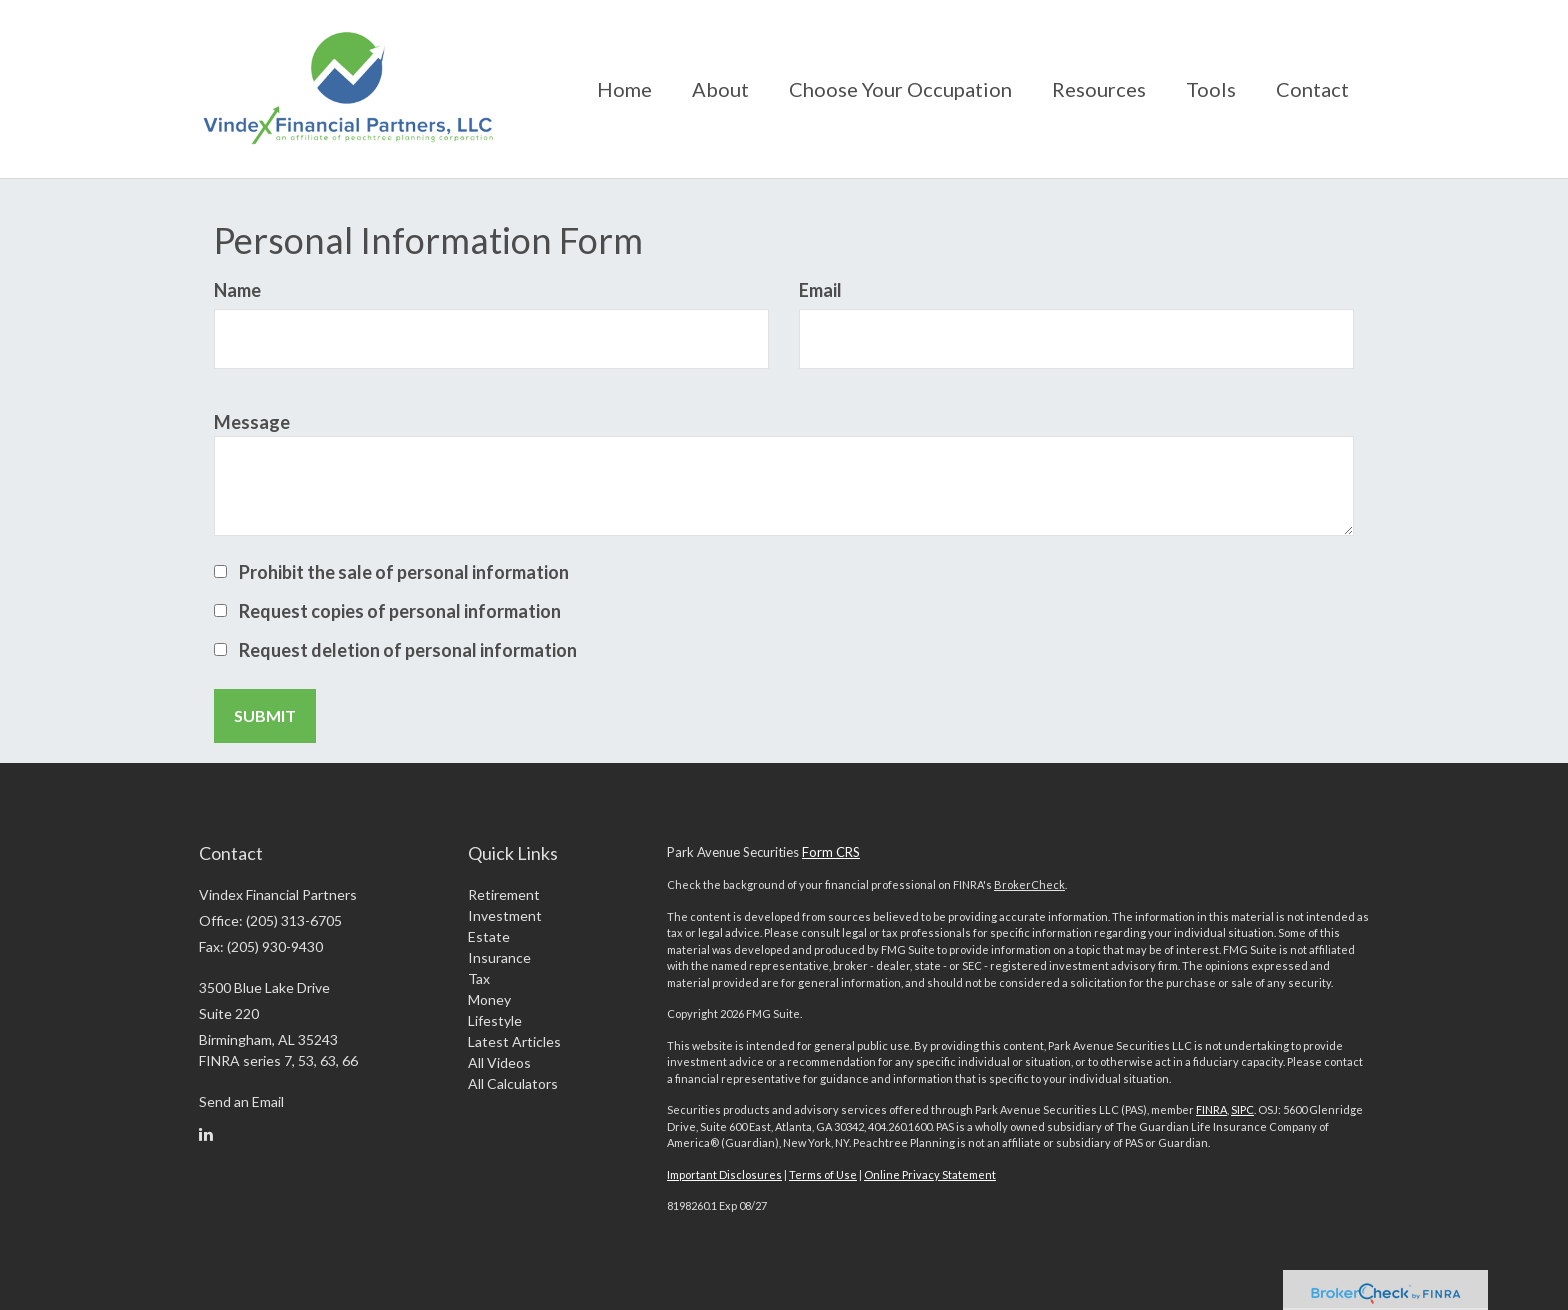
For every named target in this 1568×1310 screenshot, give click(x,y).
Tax (479, 978)
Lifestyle (495, 1020)
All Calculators (513, 1083)
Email (820, 290)
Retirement (504, 894)
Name (237, 290)
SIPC (1242, 1109)
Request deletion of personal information (408, 650)
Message (252, 422)
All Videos (499, 1062)
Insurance (499, 957)
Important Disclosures (724, 1174)
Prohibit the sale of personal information (404, 572)
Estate (489, 936)
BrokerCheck (1029, 884)
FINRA (1211, 1109)
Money (489, 999)
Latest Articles (514, 1041)
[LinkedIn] (206, 1134)
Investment (505, 915)
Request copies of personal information (400, 611)
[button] (720, 89)
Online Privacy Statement (930, 1174)
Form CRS (831, 852)
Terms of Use (823, 1174)
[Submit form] (265, 716)
